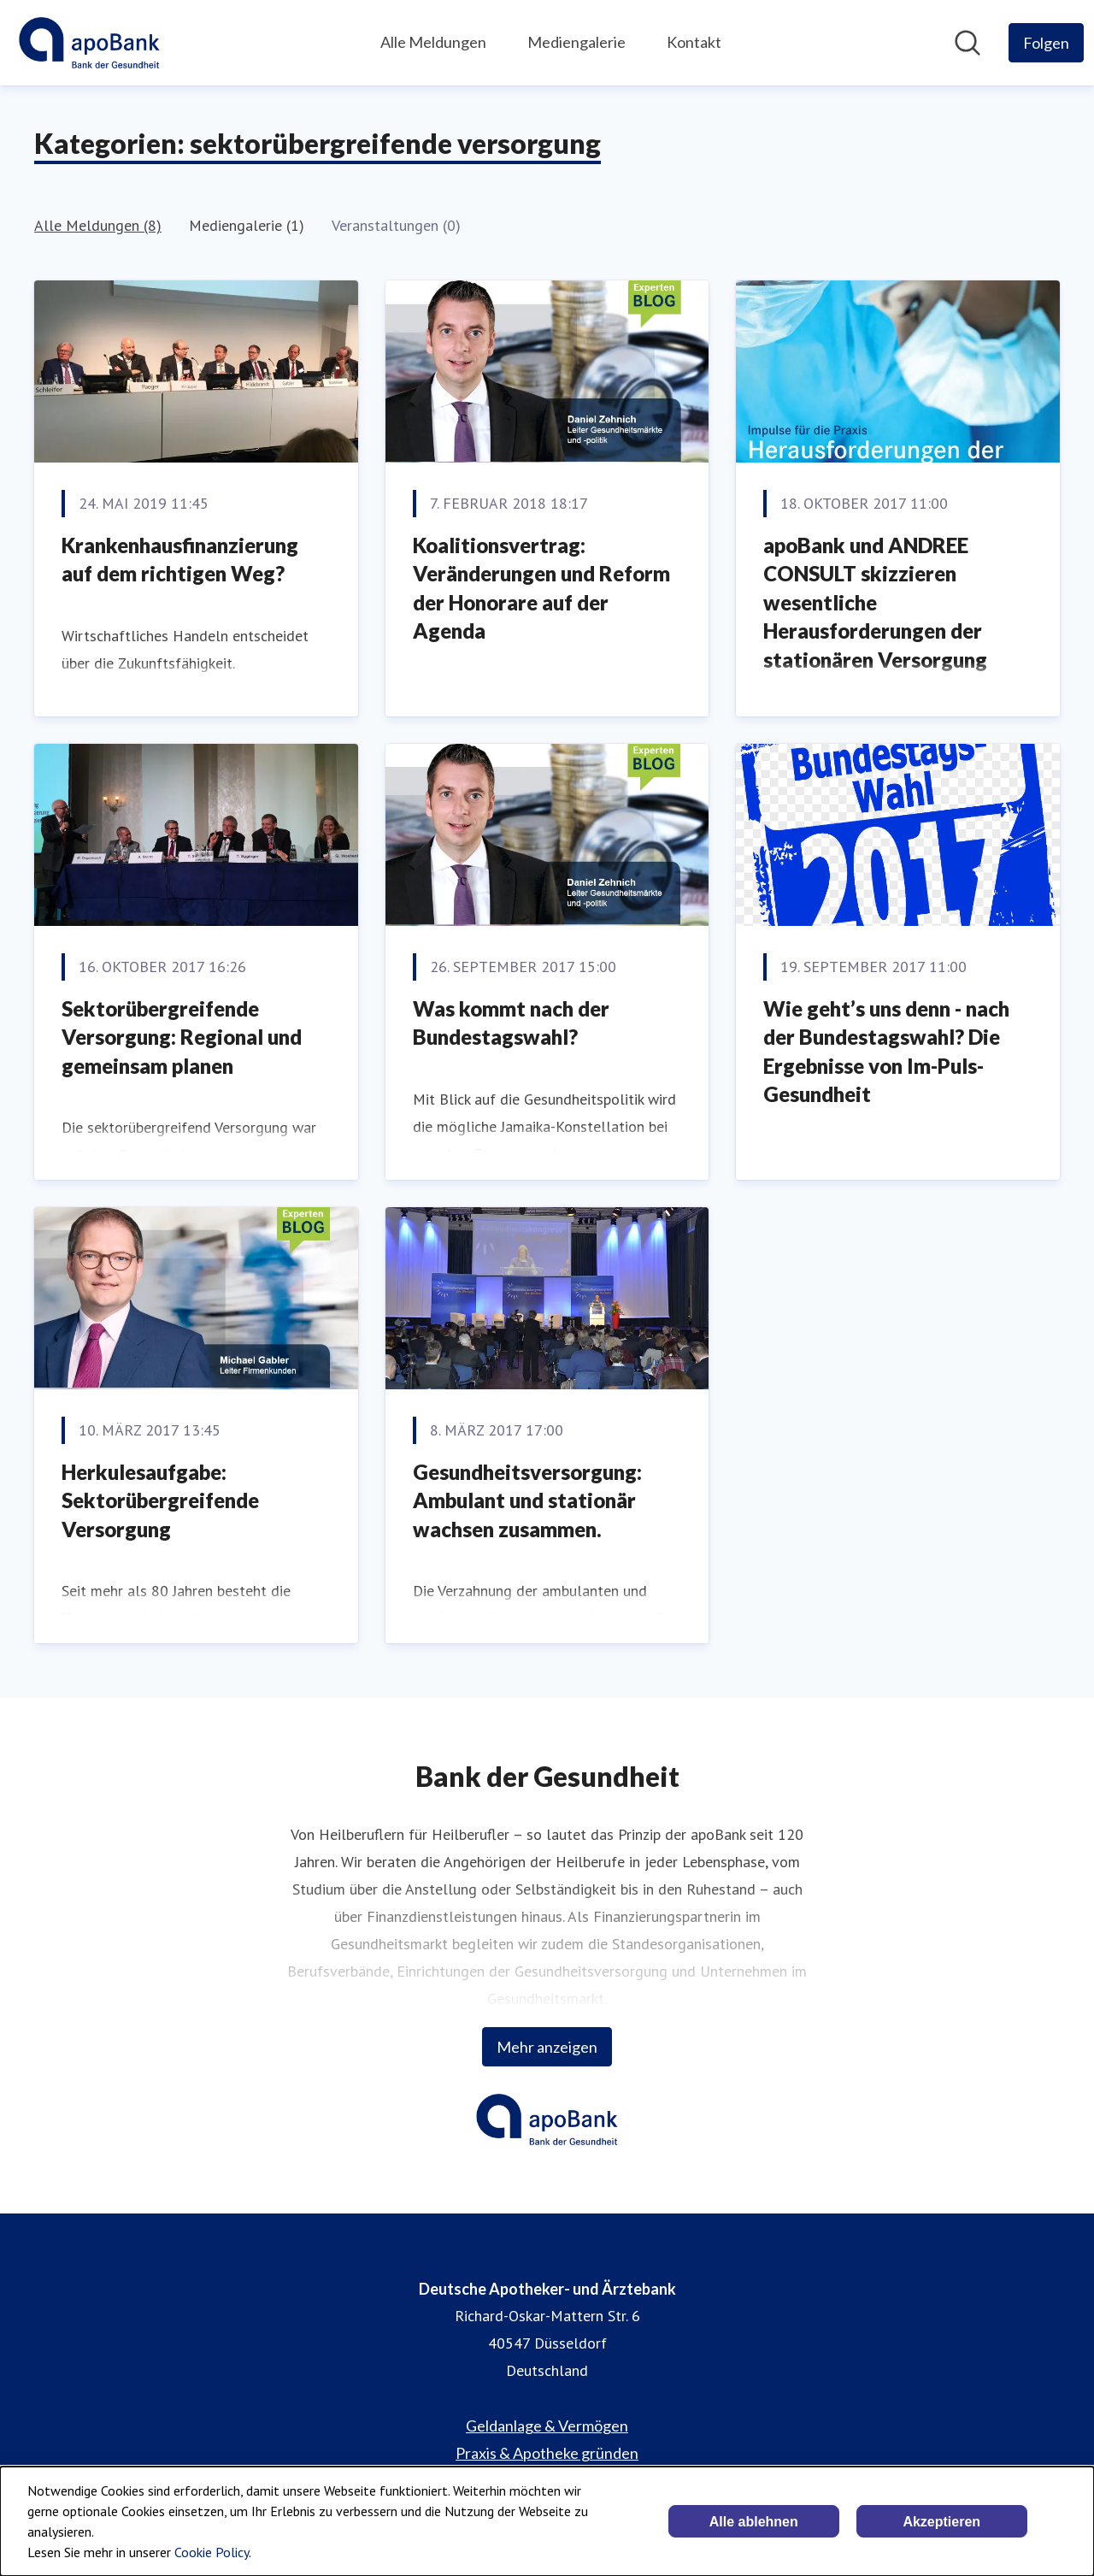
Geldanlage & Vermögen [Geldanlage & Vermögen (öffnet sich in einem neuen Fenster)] (547, 2425)
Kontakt (694, 41)
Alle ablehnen (753, 2521)
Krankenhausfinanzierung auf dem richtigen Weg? (180, 560)
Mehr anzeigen (547, 2046)
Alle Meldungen (433, 41)
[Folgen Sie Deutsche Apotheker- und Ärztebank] (1046, 42)
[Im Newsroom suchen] (967, 42)
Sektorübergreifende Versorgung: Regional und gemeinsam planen (182, 1037)
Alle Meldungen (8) (98, 225)
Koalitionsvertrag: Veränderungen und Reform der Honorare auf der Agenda (541, 588)
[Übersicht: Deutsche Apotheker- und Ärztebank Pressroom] (89, 42)
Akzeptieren (941, 2521)
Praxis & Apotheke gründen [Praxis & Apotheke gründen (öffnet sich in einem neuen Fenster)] (547, 2452)
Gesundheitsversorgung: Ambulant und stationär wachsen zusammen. (527, 1500)
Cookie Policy (211, 2552)
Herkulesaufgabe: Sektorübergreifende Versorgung (160, 1500)
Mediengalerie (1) (246, 225)
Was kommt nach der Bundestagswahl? (511, 1023)
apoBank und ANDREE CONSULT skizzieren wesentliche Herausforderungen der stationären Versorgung (875, 602)
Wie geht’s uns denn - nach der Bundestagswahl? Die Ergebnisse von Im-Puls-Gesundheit (886, 1051)
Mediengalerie (576, 41)
